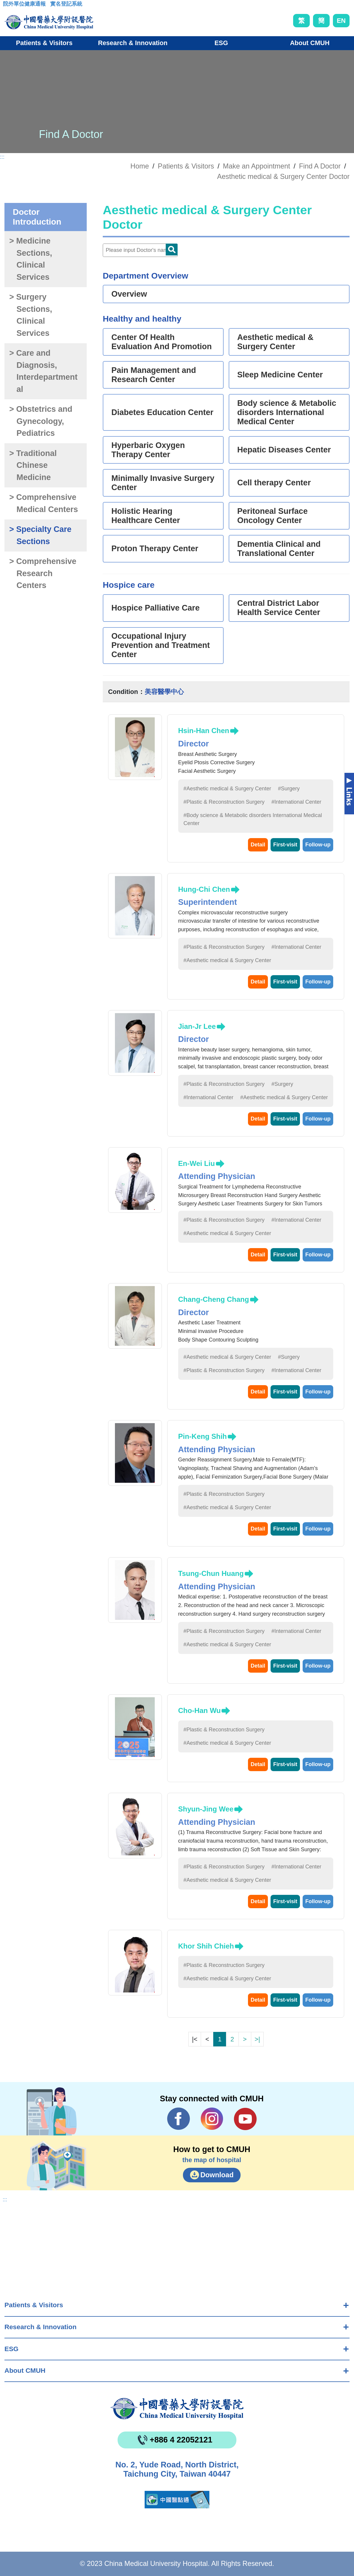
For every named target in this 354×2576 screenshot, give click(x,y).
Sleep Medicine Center (280, 374)
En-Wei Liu (196, 1163)
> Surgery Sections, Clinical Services (30, 315)
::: (7, 6)
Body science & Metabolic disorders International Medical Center (286, 412)
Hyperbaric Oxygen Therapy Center (148, 450)
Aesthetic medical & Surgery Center (275, 342)
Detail (258, 845)
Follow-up (318, 845)
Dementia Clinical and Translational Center (279, 549)
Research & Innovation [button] (132, 43)
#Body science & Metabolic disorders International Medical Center (253, 819)
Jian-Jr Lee (197, 1026)
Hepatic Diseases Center (284, 449)
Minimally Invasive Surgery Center (162, 483)
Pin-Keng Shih (202, 1436)
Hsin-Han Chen (203, 731)
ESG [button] (221, 43)
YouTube (245, 2119)
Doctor (172, 249)
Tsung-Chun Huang (211, 1573)
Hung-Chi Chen (204, 889)
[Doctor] (140, 250)
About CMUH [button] (309, 43)
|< (194, 2039)
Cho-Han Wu (199, 1710)
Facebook (178, 2119)
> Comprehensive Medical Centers (43, 503)
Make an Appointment (256, 166)
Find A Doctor (320, 166)
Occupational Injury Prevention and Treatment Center (160, 645)
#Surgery (289, 789)
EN (341, 20)
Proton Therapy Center (154, 548)
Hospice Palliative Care (155, 607)
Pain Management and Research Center (153, 375)
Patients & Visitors (33, 2305)
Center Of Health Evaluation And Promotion (161, 342)
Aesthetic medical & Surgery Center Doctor (283, 176)
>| (257, 2039)
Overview (129, 294)
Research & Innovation (40, 2327)
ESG (11, 2349)
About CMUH (24, 2370)
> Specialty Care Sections (40, 535)
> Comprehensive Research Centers (42, 573)
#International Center (296, 802)
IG (212, 2119)
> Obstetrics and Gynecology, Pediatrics (40, 421)
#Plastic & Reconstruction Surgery (224, 802)
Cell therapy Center (274, 482)
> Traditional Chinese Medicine (33, 465)
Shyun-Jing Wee (205, 1809)
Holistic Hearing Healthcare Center (145, 516)
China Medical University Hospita (177, 2408)
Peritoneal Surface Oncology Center (272, 516)
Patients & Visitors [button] (44, 43)
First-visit (285, 845)
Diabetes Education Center (162, 412)
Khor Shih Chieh (206, 1946)
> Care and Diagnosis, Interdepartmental (43, 371)
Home (139, 166)
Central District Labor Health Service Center (278, 608)
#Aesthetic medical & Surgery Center (227, 789)
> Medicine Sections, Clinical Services (30, 259)
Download (217, 2175)
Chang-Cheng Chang (213, 1299)
